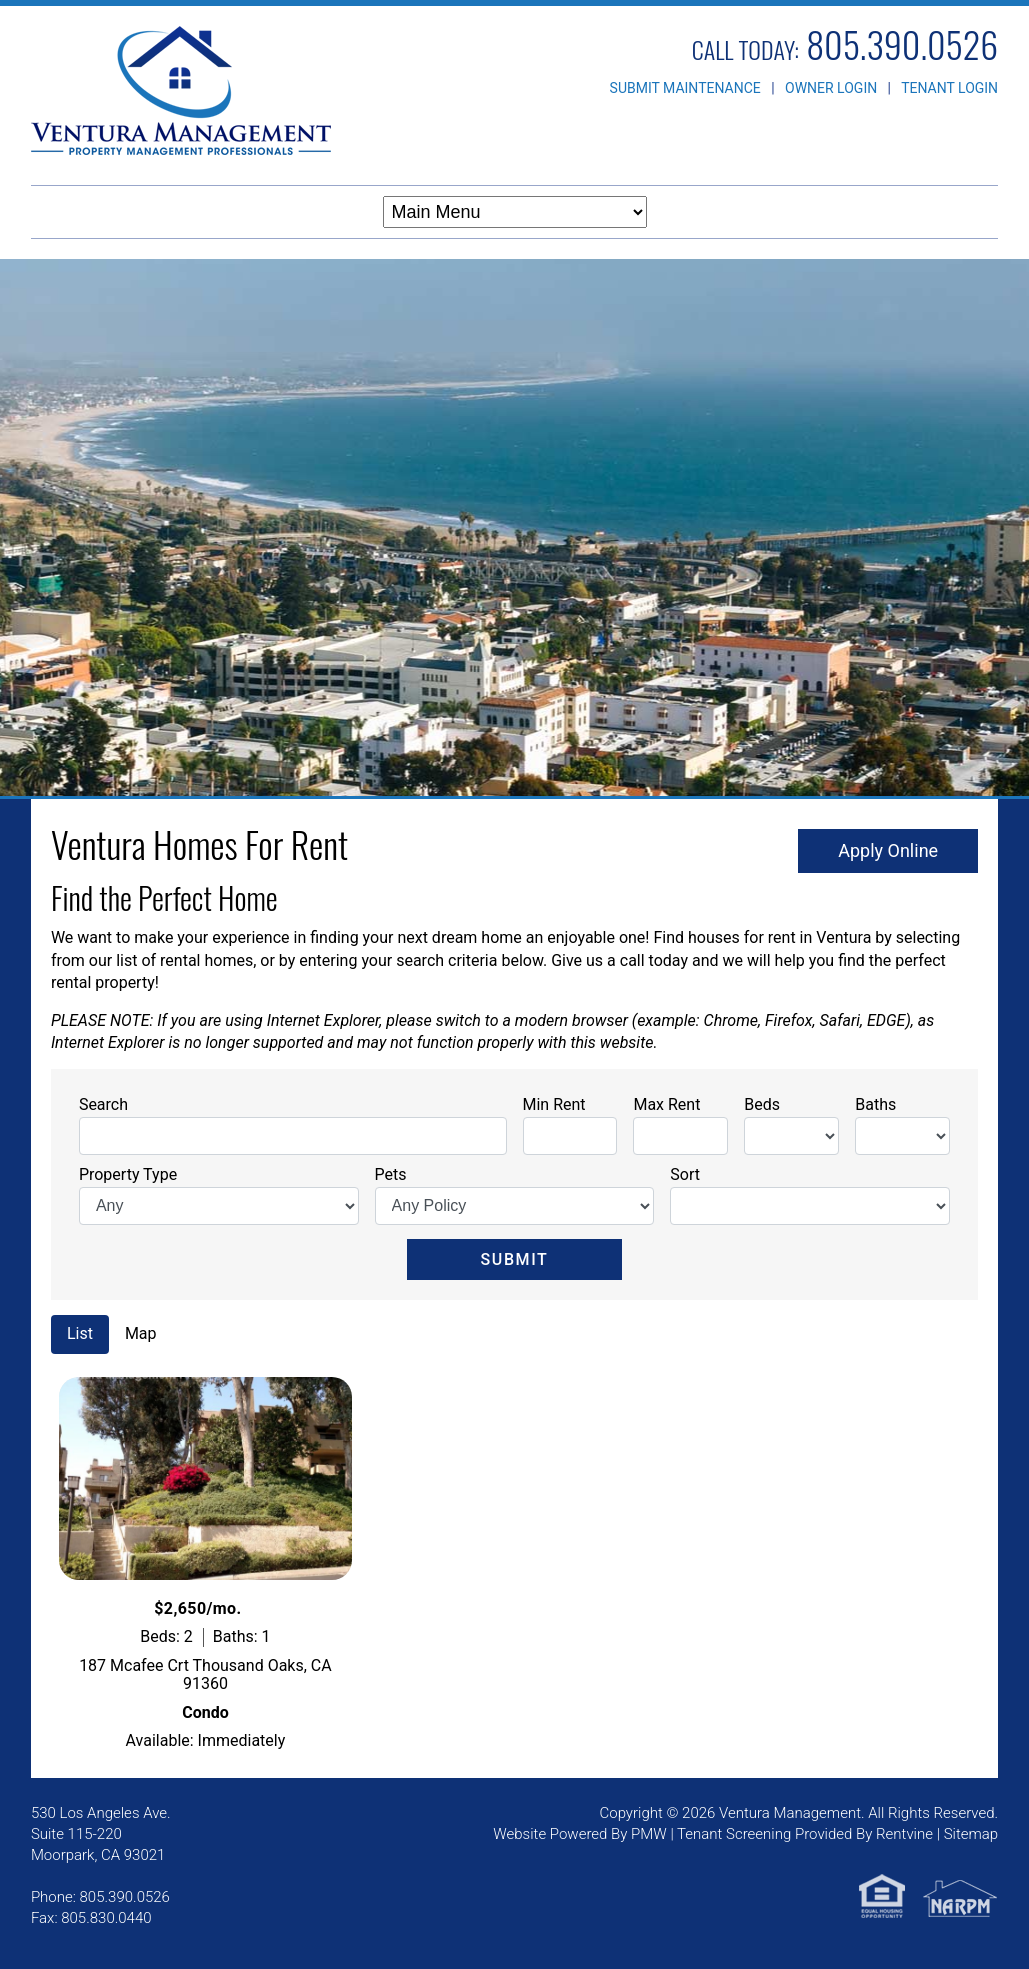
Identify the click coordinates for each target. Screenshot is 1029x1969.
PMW (649, 1834)
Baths (875, 1104)
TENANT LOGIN (949, 88)
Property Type (128, 1174)
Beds (762, 1104)
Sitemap (971, 1834)
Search (103, 1104)
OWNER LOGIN (831, 88)
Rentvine (904, 1834)
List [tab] (80, 1333)
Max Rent (666, 1104)
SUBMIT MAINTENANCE (685, 88)
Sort (685, 1174)
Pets (391, 1174)
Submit (515, 1259)
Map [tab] (141, 1333)
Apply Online (888, 850)
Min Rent (554, 1104)
